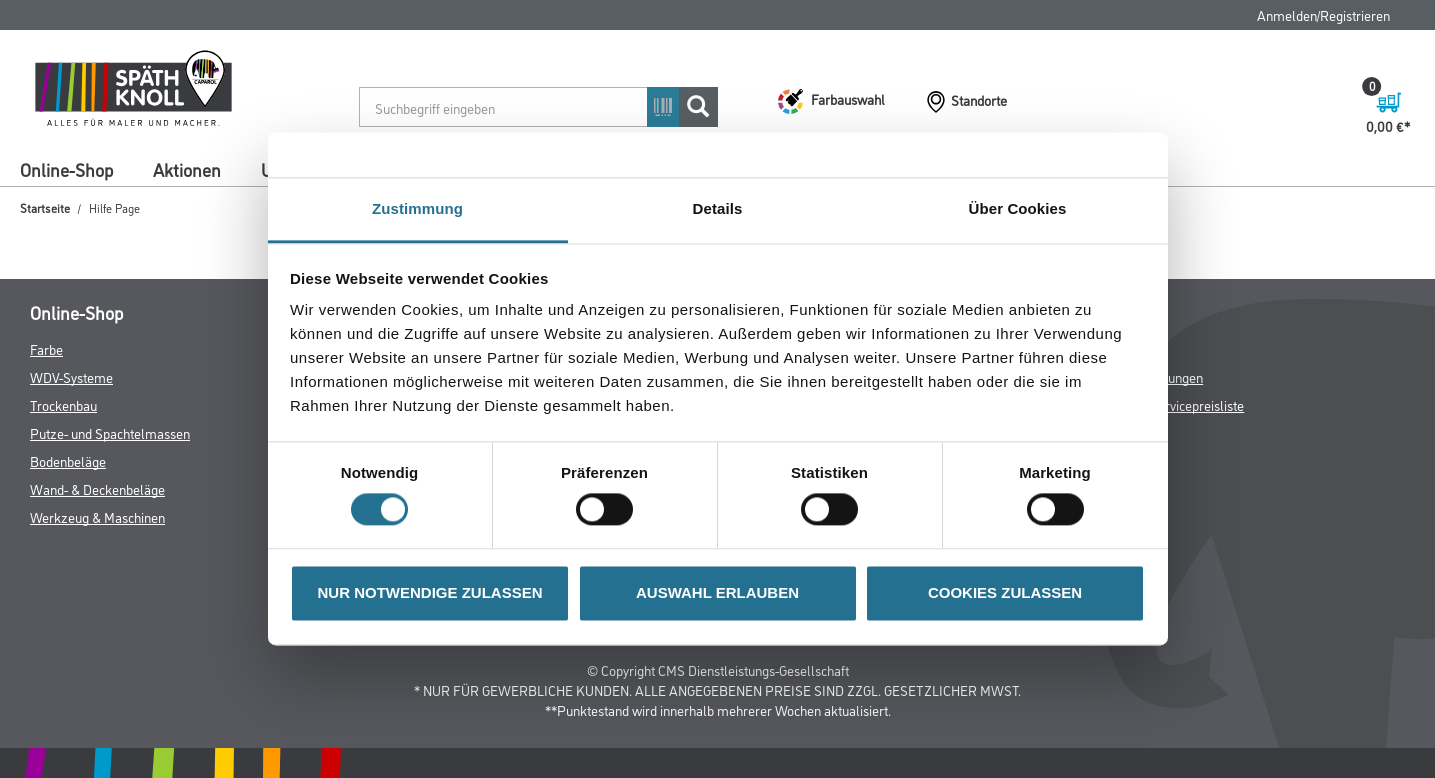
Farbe (46, 348)
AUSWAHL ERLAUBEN (717, 592)
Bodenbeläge (68, 460)
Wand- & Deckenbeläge (97, 488)
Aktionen (187, 169)
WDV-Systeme (71, 376)
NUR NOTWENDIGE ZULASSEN (430, 592)
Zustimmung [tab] (417, 208)
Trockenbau (63, 404)
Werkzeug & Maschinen (97, 516)
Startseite (45, 207)
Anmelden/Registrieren (1323, 14)
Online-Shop (66, 169)
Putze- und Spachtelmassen (110, 432)
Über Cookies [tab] (1018, 208)
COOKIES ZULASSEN (1005, 592)
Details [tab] (718, 208)
